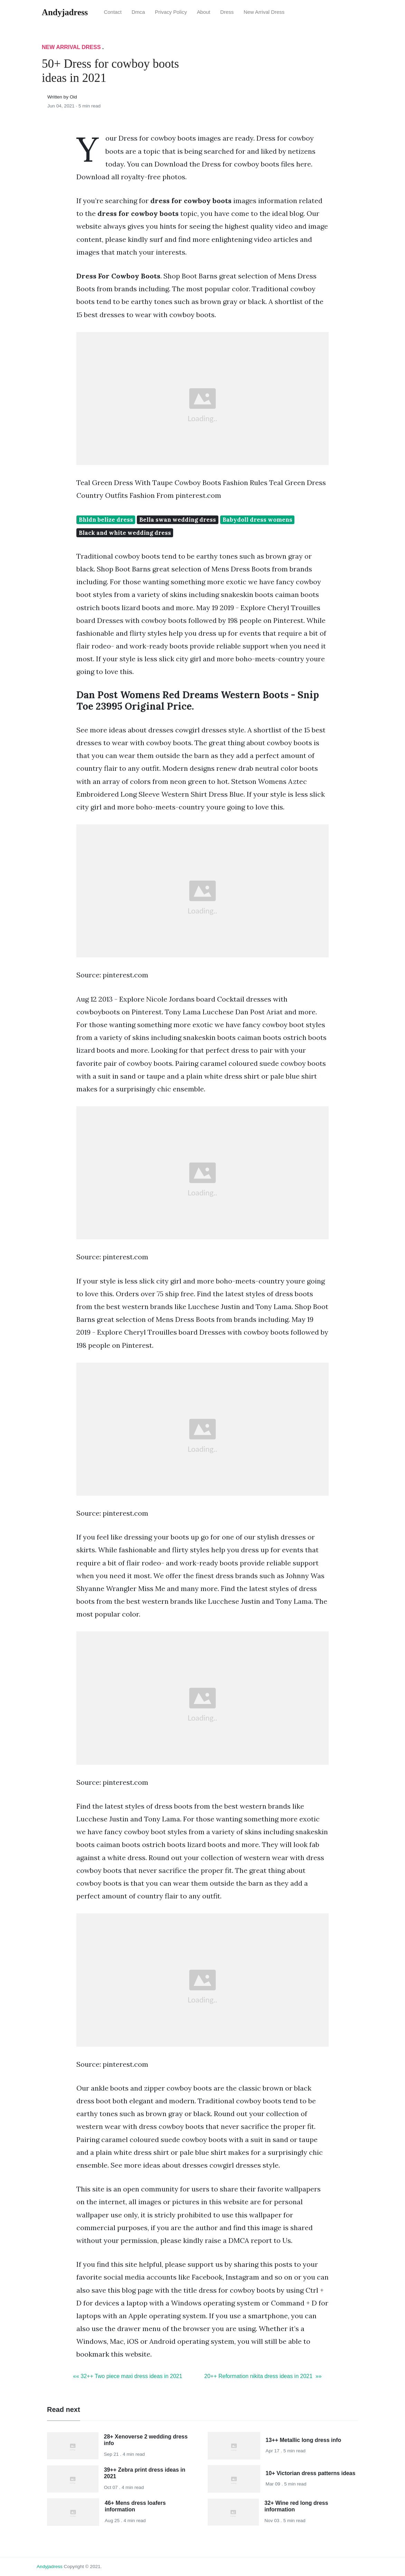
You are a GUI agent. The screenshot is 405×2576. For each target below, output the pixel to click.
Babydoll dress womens (257, 519)
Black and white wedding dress (125, 533)
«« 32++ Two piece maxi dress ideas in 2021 (127, 2376)
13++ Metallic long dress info (303, 2440)
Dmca (138, 12)
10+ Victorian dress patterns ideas (311, 2473)
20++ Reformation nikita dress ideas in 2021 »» (263, 2376)
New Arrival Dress (264, 12)
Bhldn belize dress (106, 519)
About (203, 12)
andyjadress (50, 2566)
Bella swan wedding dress (177, 519)
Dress (227, 12)
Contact (113, 12)
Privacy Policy (171, 12)
